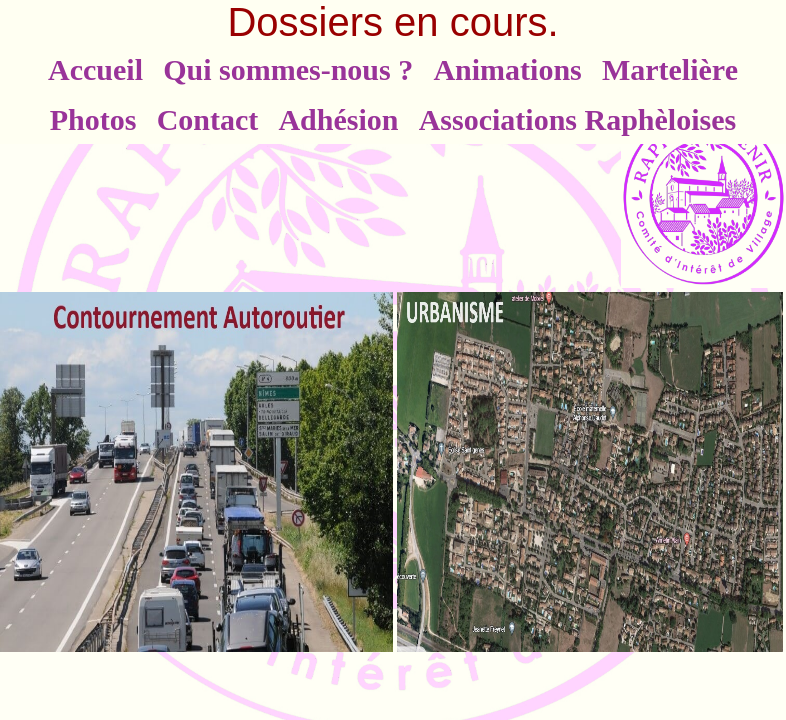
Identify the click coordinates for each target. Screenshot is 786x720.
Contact (208, 119)
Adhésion (338, 119)
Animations (507, 69)
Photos (93, 119)
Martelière (670, 69)
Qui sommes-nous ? (288, 69)
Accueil (95, 69)
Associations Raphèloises (578, 119)
